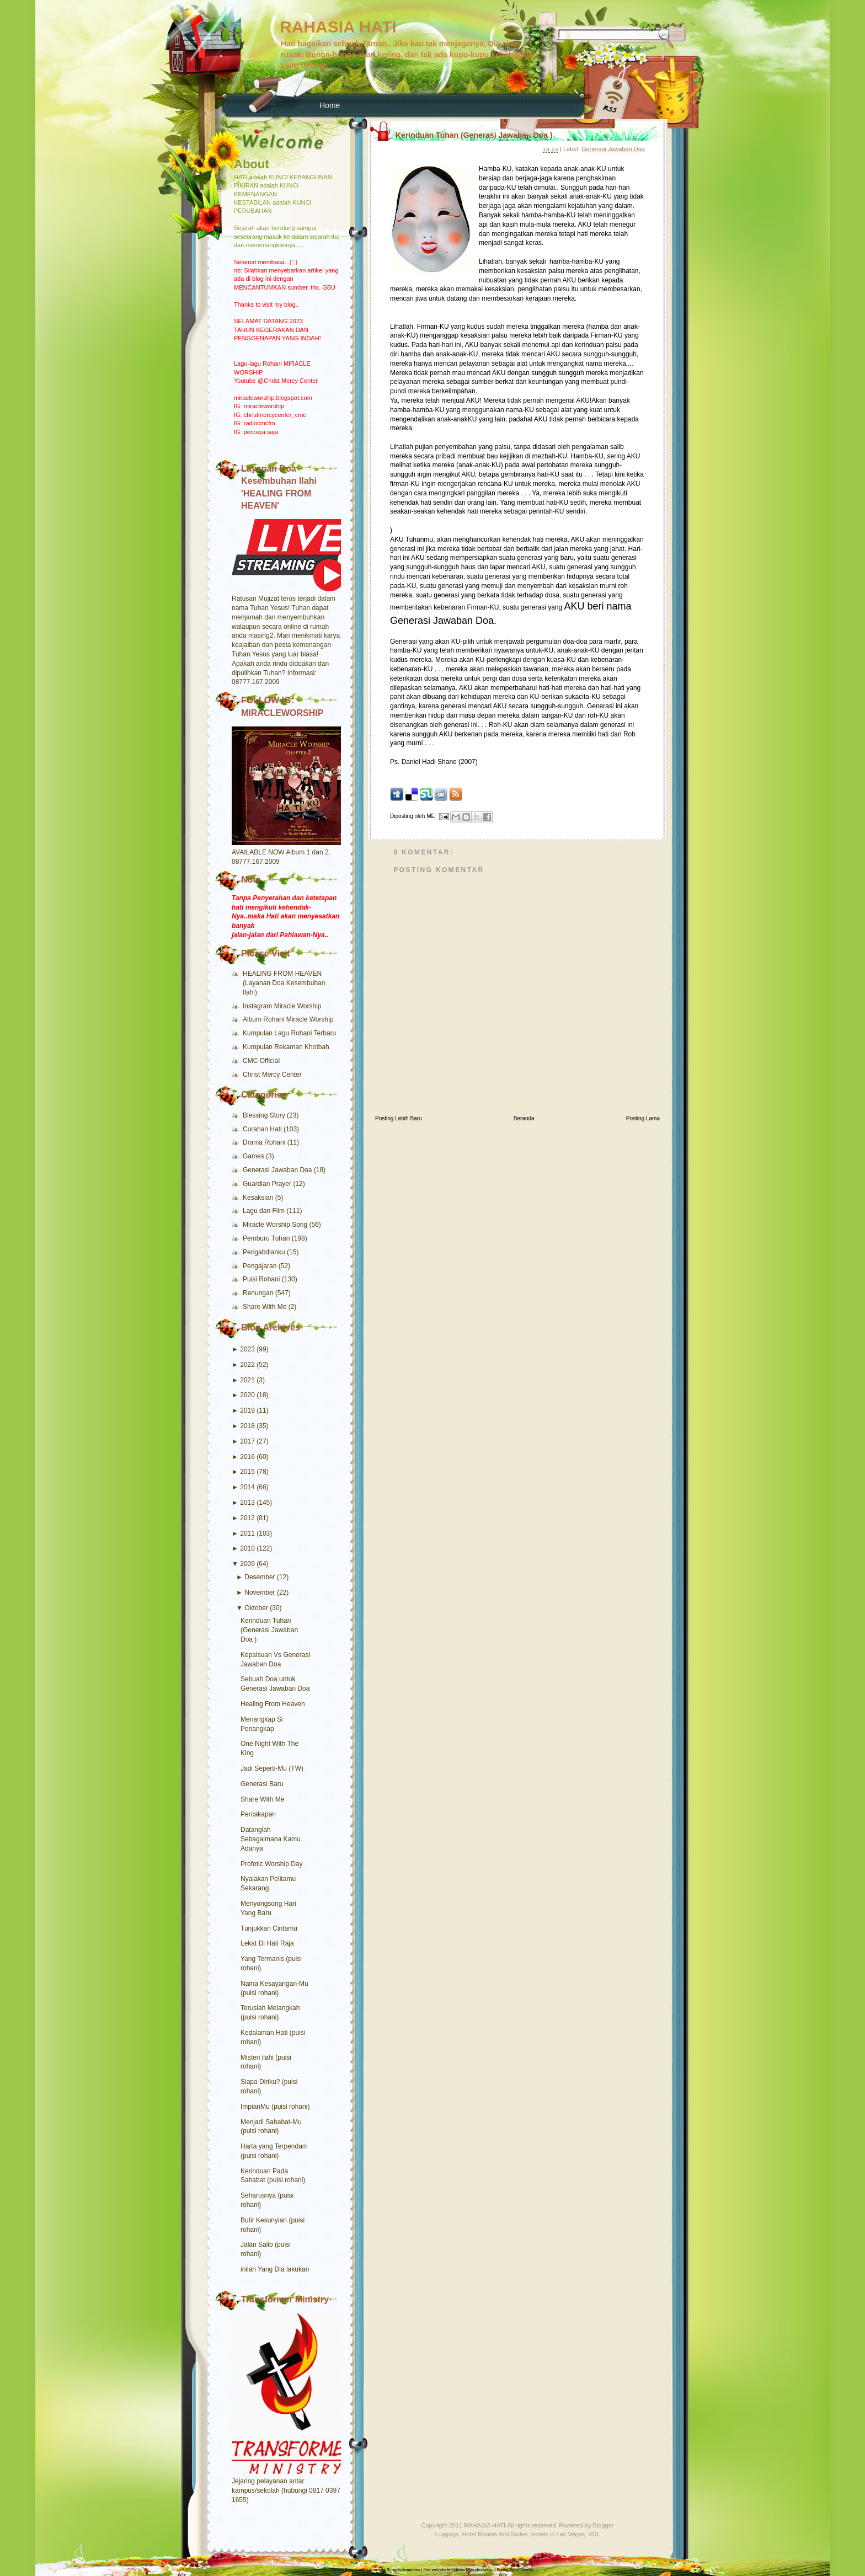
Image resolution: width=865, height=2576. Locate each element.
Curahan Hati (263, 1129)
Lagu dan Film (264, 1211)
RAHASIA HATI (338, 27)
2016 (247, 1457)
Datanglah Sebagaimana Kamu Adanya (271, 1839)
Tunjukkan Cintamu (269, 1928)
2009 (247, 1564)
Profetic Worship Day (271, 1864)
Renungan (259, 1293)
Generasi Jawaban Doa (278, 1170)
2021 (247, 1380)
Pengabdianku (265, 1252)
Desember (259, 1577)
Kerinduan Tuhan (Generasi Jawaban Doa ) (269, 1630)
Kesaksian (259, 1197)
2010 (247, 1548)
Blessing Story (265, 1115)
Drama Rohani (265, 1142)
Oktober (256, 1608)
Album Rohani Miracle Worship (288, 1019)
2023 (247, 1349)
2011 (247, 1533)
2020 (247, 1395)
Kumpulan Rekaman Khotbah (286, 1047)
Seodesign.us (480, 2569)
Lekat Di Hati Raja (267, 1943)
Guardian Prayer (268, 1184)
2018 (247, 1426)
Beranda (524, 1118)
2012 (247, 1518)
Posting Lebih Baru (398, 1118)
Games (254, 1156)
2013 (247, 1502)
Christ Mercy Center (272, 1074)
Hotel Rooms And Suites (494, 2534)
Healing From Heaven (273, 1704)
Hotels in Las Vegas (558, 2534)
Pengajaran (261, 1266)
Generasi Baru (262, 1784)
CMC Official (261, 1061)
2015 (247, 1472)
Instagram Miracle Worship (282, 1006)
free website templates (444, 2569)
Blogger (603, 2525)
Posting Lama (643, 1118)
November (259, 1592)
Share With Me (266, 1307)
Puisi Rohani (262, 1279)
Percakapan (258, 1814)
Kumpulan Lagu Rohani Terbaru (289, 1033)
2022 (247, 1365)
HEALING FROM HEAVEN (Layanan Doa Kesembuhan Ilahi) (284, 983)
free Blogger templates (399, 2569)
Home (329, 105)
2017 (247, 1441)
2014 (247, 1487)
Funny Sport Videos (514, 2569)
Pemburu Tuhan (267, 1238)
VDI (593, 2534)
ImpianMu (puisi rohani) (275, 2106)
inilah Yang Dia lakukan (275, 2269)
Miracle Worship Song (276, 1224)
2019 (247, 1410)
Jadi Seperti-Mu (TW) (272, 1768)
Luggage (446, 2534)
